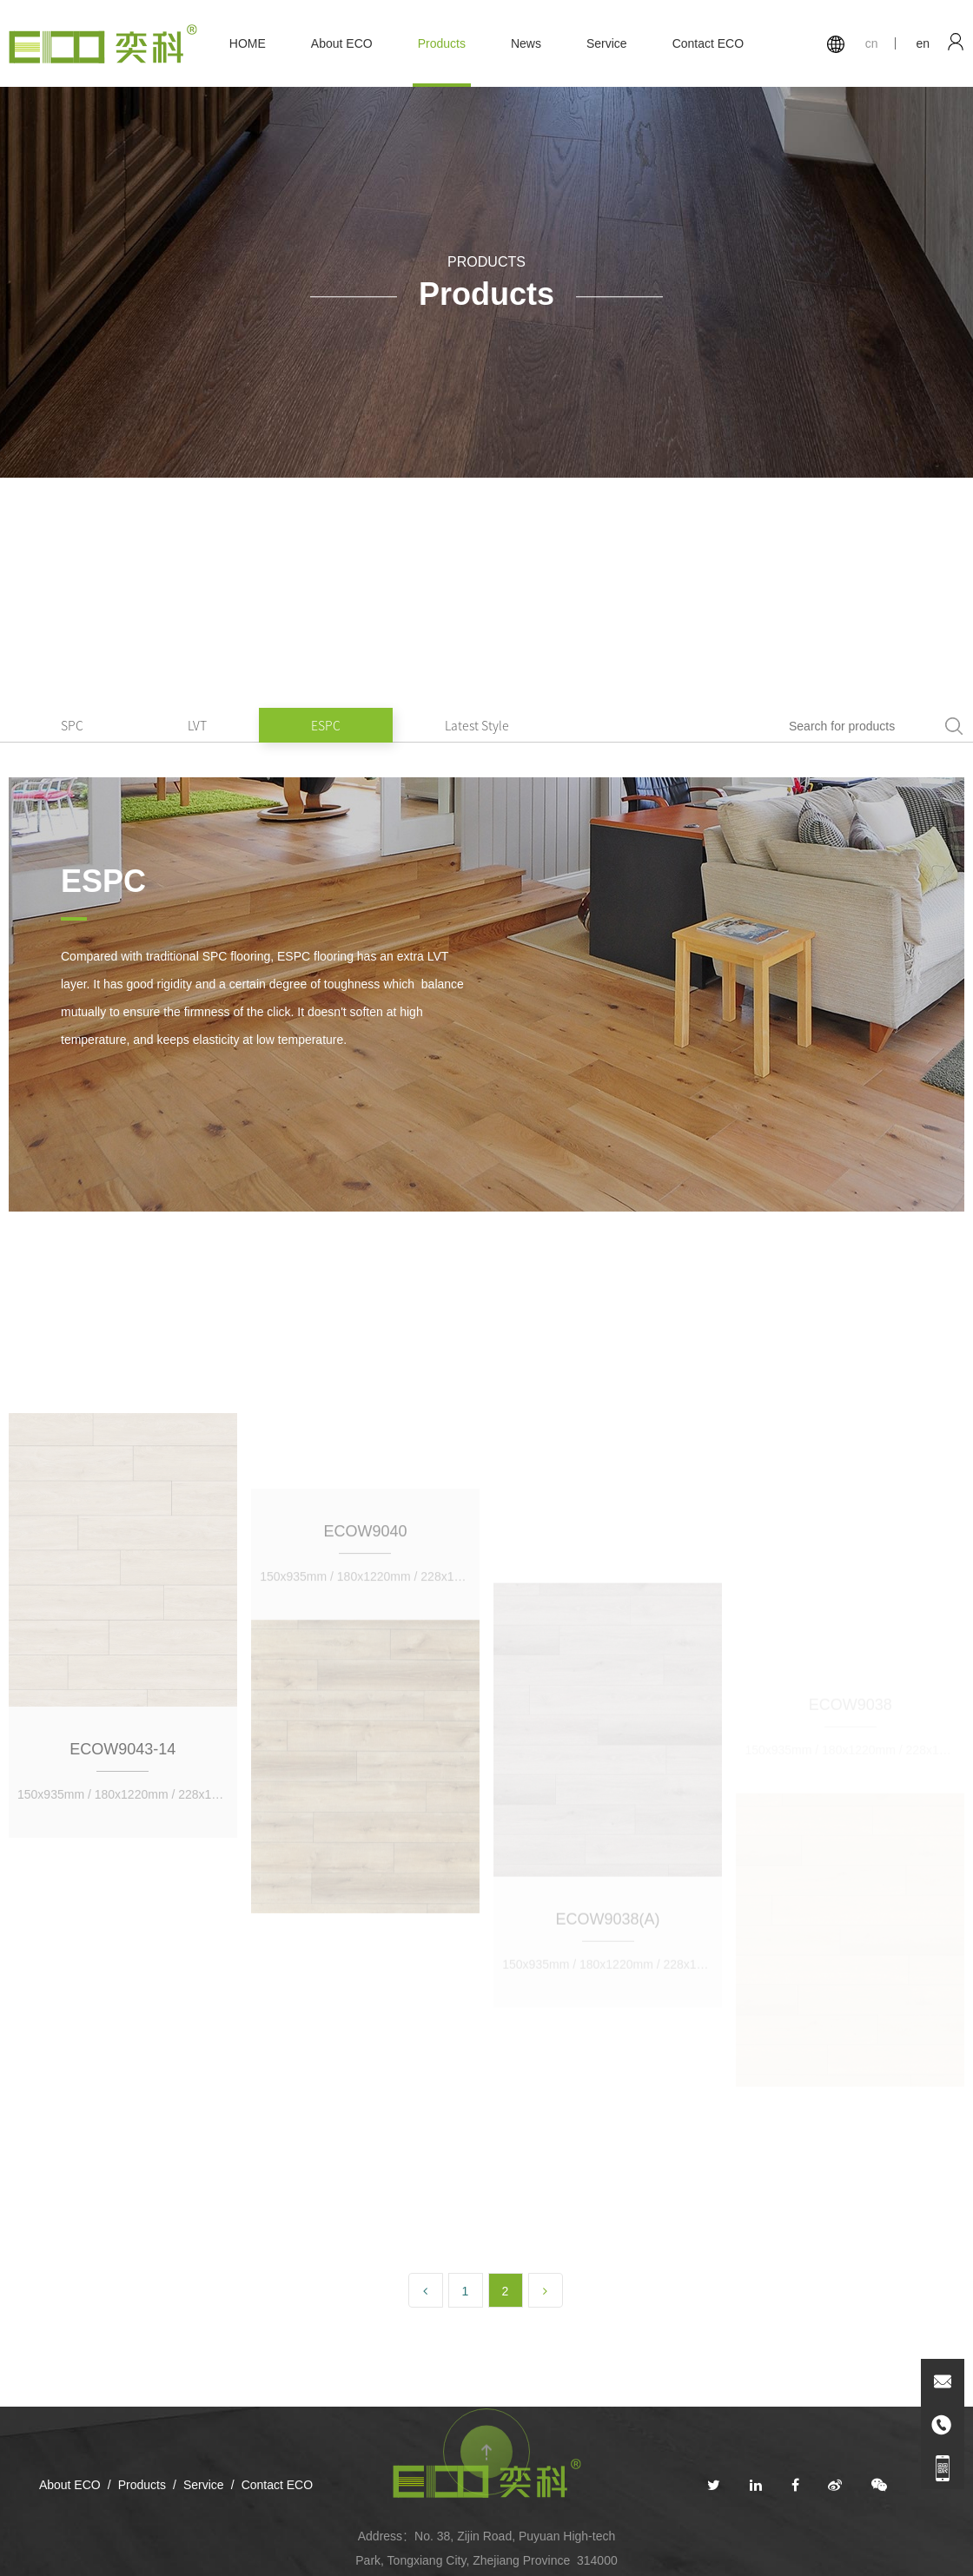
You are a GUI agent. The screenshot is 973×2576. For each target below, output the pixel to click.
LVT (197, 725)
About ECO (342, 43)
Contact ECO (708, 43)
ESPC (326, 725)
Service (606, 43)
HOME (247, 43)
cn (871, 43)
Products (442, 43)
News (526, 43)
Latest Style (477, 725)
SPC (72, 725)
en (923, 43)
